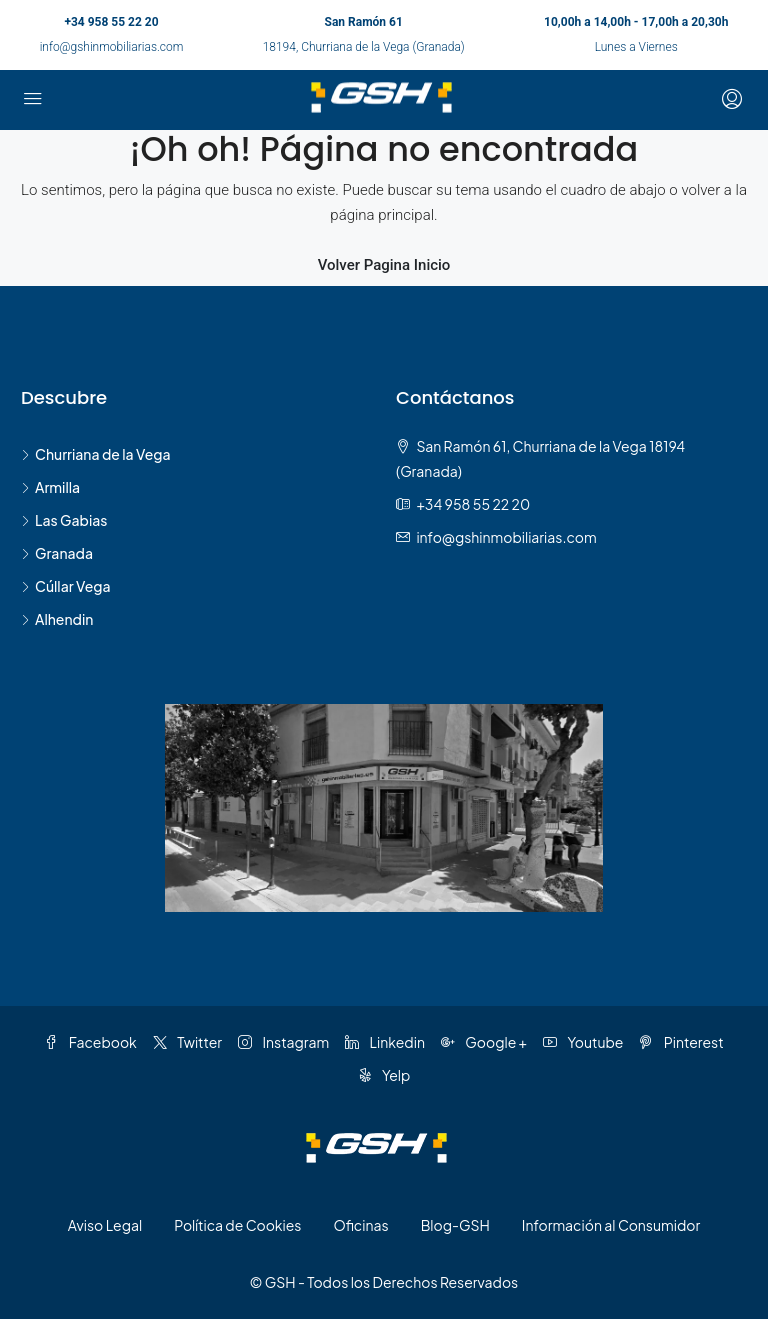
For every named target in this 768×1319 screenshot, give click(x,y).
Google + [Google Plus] (484, 1042)
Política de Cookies (237, 1225)
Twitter (187, 1042)
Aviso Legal (105, 1225)
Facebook (90, 1042)
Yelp (384, 1075)
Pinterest (681, 1042)
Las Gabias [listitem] (64, 520)
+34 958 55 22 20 (111, 22)
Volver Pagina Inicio (384, 265)
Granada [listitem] (57, 553)
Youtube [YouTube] (583, 1042)
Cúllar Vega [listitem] (66, 586)
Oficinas (360, 1225)
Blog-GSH (455, 1225)
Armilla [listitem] (50, 487)
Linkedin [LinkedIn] (385, 1042)
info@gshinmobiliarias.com (112, 47)
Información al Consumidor (611, 1225)
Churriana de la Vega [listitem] (96, 454)
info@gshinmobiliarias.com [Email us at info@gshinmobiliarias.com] (506, 537)
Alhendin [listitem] (57, 619)
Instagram (283, 1042)
